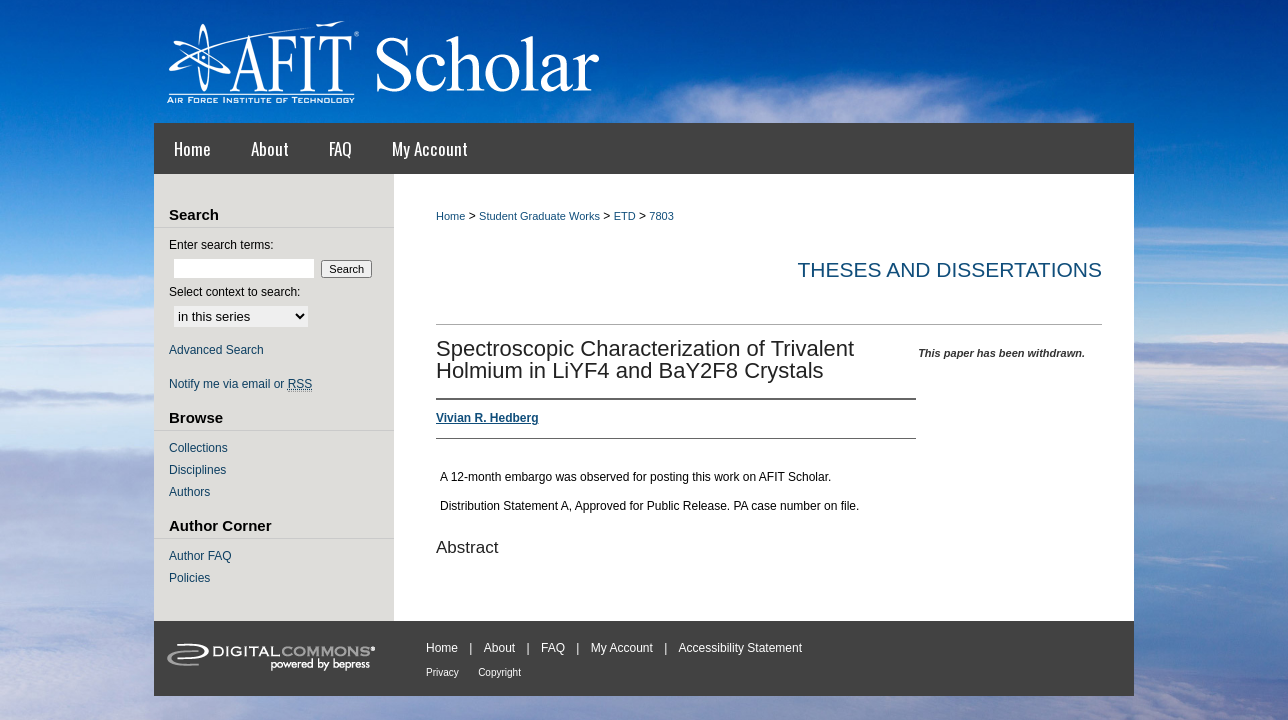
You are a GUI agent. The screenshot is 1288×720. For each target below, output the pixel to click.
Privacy (442, 672)
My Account (622, 648)
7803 (661, 216)
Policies (189, 578)
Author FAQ (200, 556)
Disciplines (197, 470)
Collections (198, 448)
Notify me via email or (240, 384)
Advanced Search (216, 350)
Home (450, 216)
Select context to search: (234, 292)
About (499, 648)
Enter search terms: (221, 245)
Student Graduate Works (539, 216)
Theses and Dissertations (949, 269)
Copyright (499, 672)
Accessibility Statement (740, 648)
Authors (189, 492)
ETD (625, 216)
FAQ (553, 648)
